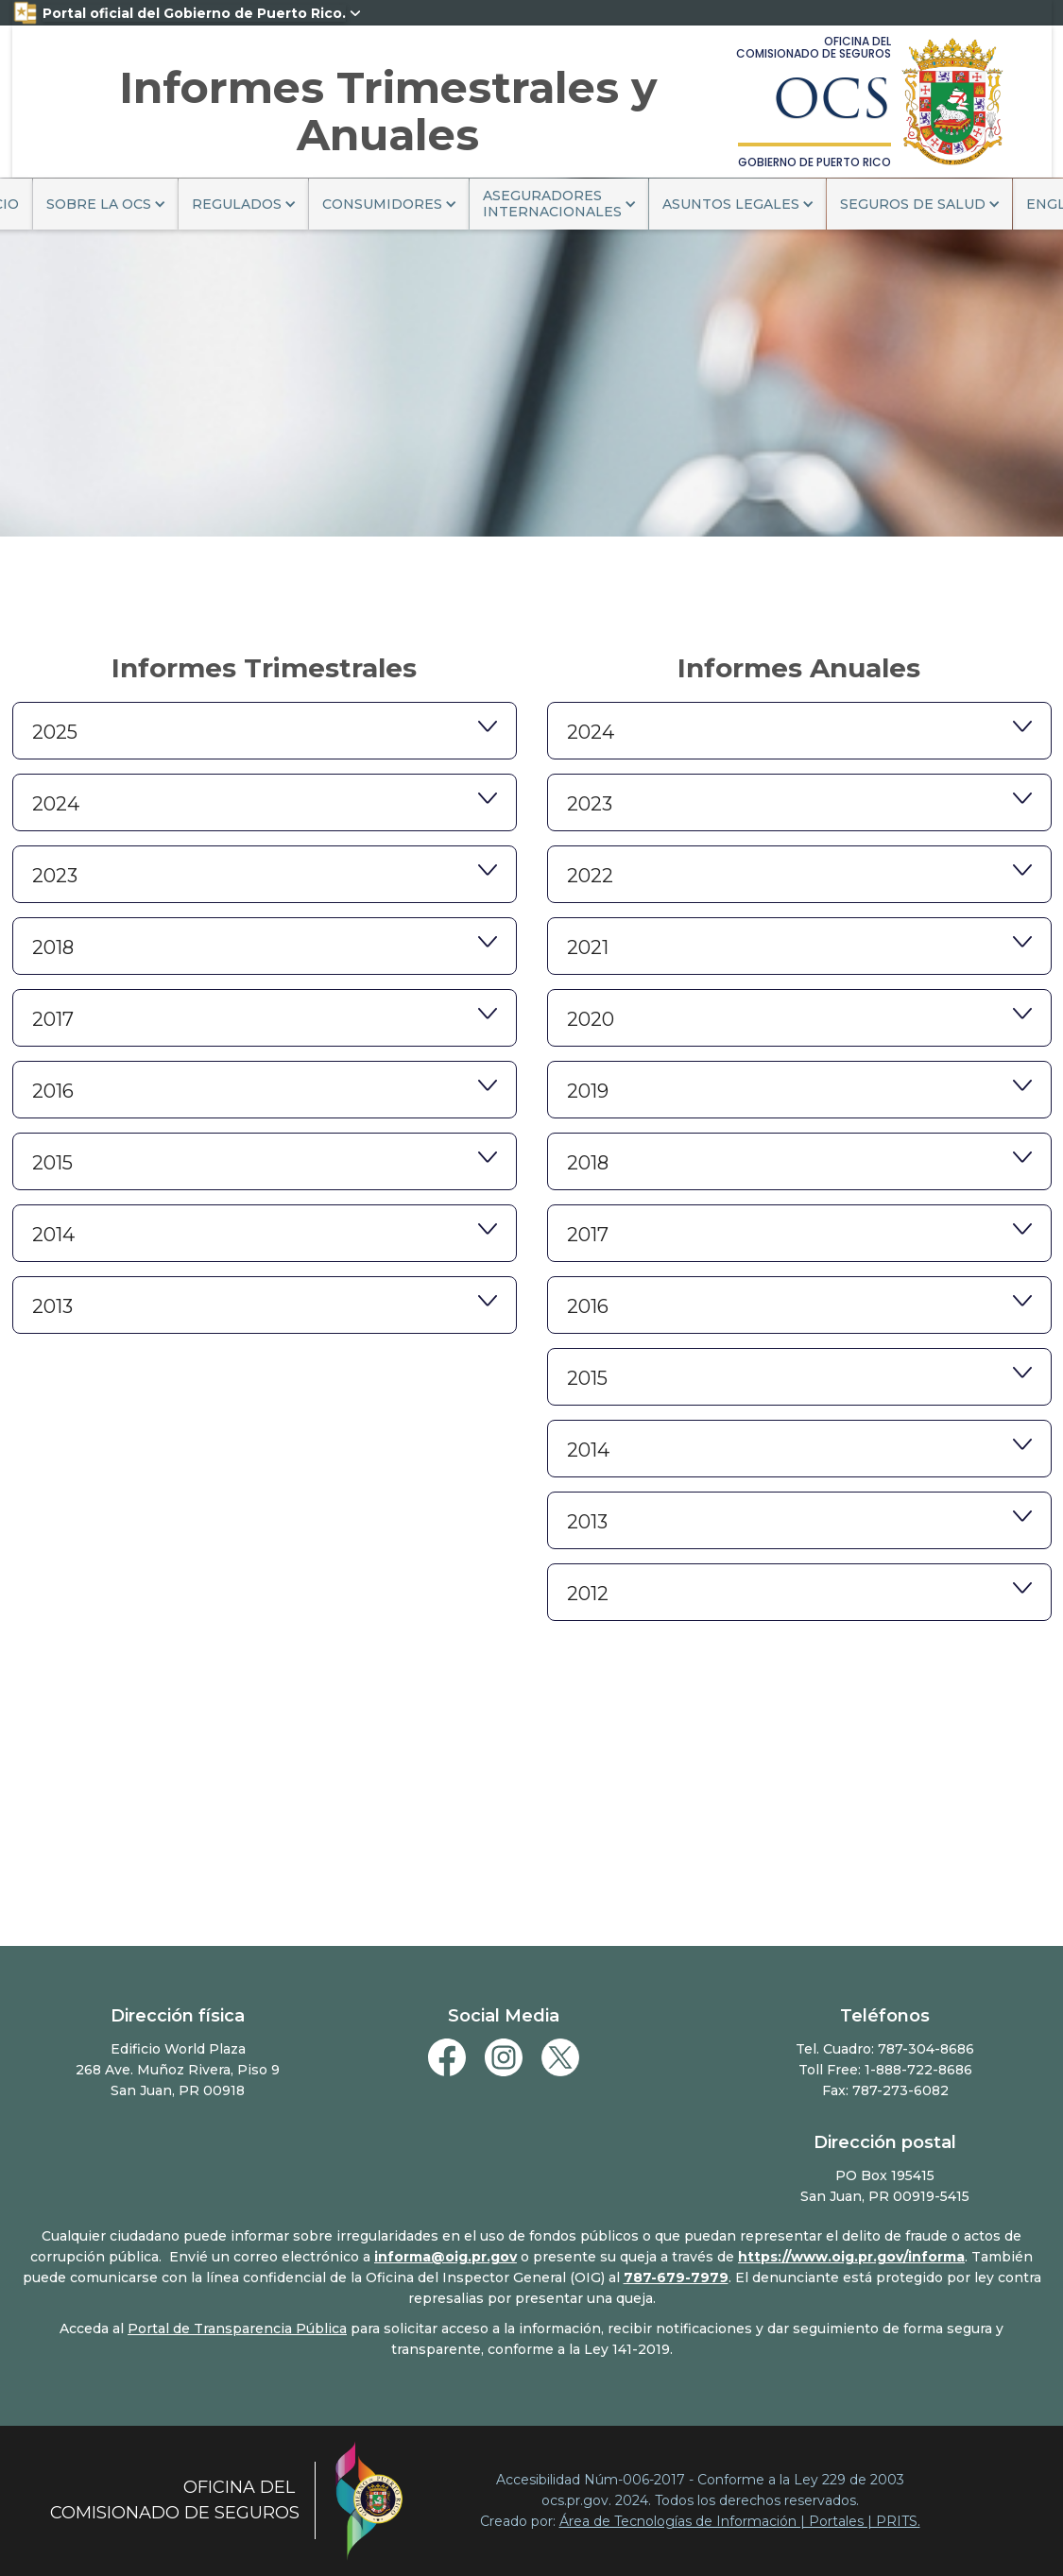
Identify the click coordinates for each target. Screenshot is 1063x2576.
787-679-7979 (676, 2277)
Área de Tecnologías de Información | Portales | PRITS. (739, 2521)
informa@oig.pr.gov (445, 2256)
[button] (105, 204)
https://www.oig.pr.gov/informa (851, 2256)
